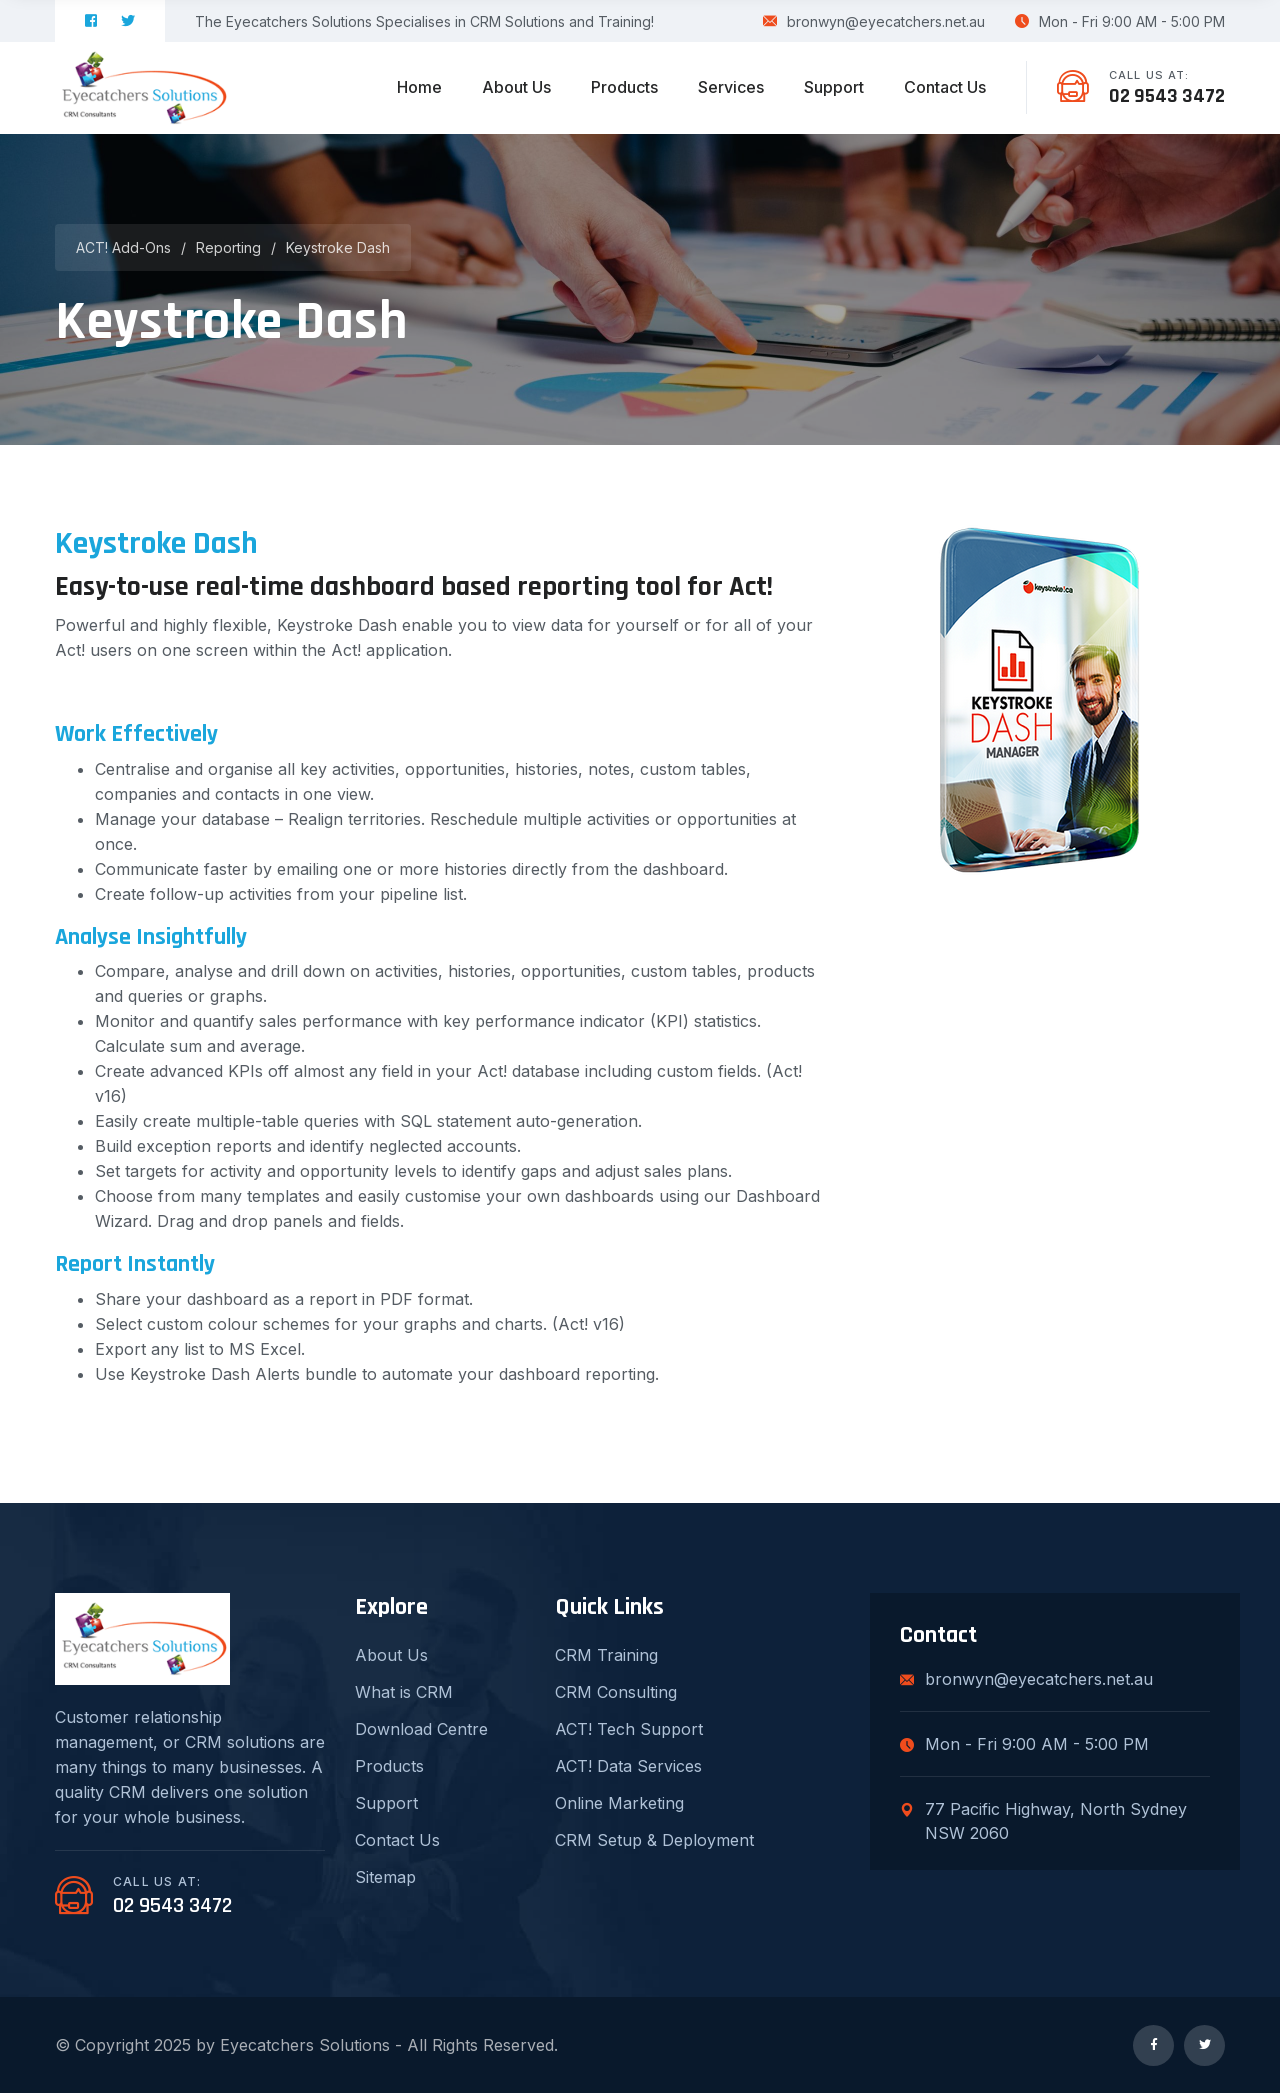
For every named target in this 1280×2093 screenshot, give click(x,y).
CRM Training (606, 1655)
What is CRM (404, 1692)
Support (834, 87)
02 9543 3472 (1167, 96)
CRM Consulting (616, 1692)
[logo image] (142, 88)
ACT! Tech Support (629, 1729)
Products (624, 87)
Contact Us (945, 87)
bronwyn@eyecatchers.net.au (874, 21)
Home (419, 87)
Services (731, 87)
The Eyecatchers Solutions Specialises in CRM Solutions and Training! (424, 21)
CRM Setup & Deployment (654, 1840)
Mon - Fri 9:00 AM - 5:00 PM (1120, 21)
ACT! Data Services (628, 1766)
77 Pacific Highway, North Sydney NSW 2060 (1043, 1821)
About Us (516, 87)
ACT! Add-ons (123, 247)
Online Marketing (619, 1803)
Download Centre (421, 1729)
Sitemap (385, 1877)
